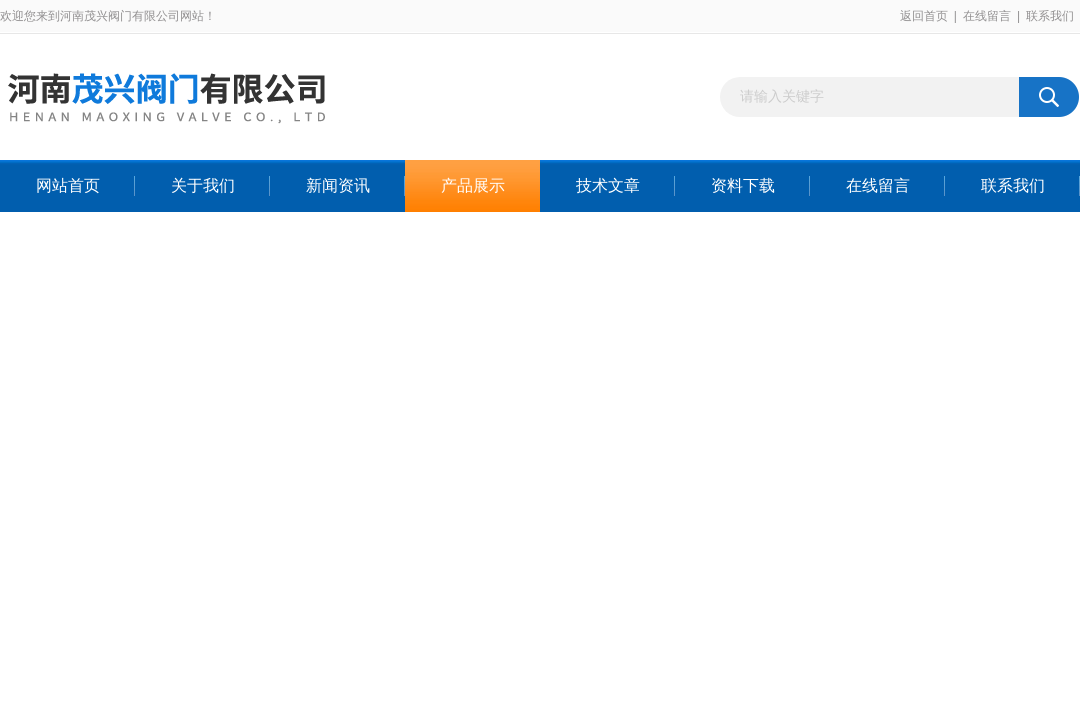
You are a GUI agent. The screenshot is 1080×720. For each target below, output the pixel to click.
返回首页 (924, 16)
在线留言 (987, 16)
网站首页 (68, 185)
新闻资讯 (338, 185)
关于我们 (203, 185)
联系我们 (1050, 16)
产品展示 (473, 185)
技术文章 (608, 185)
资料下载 (743, 185)
